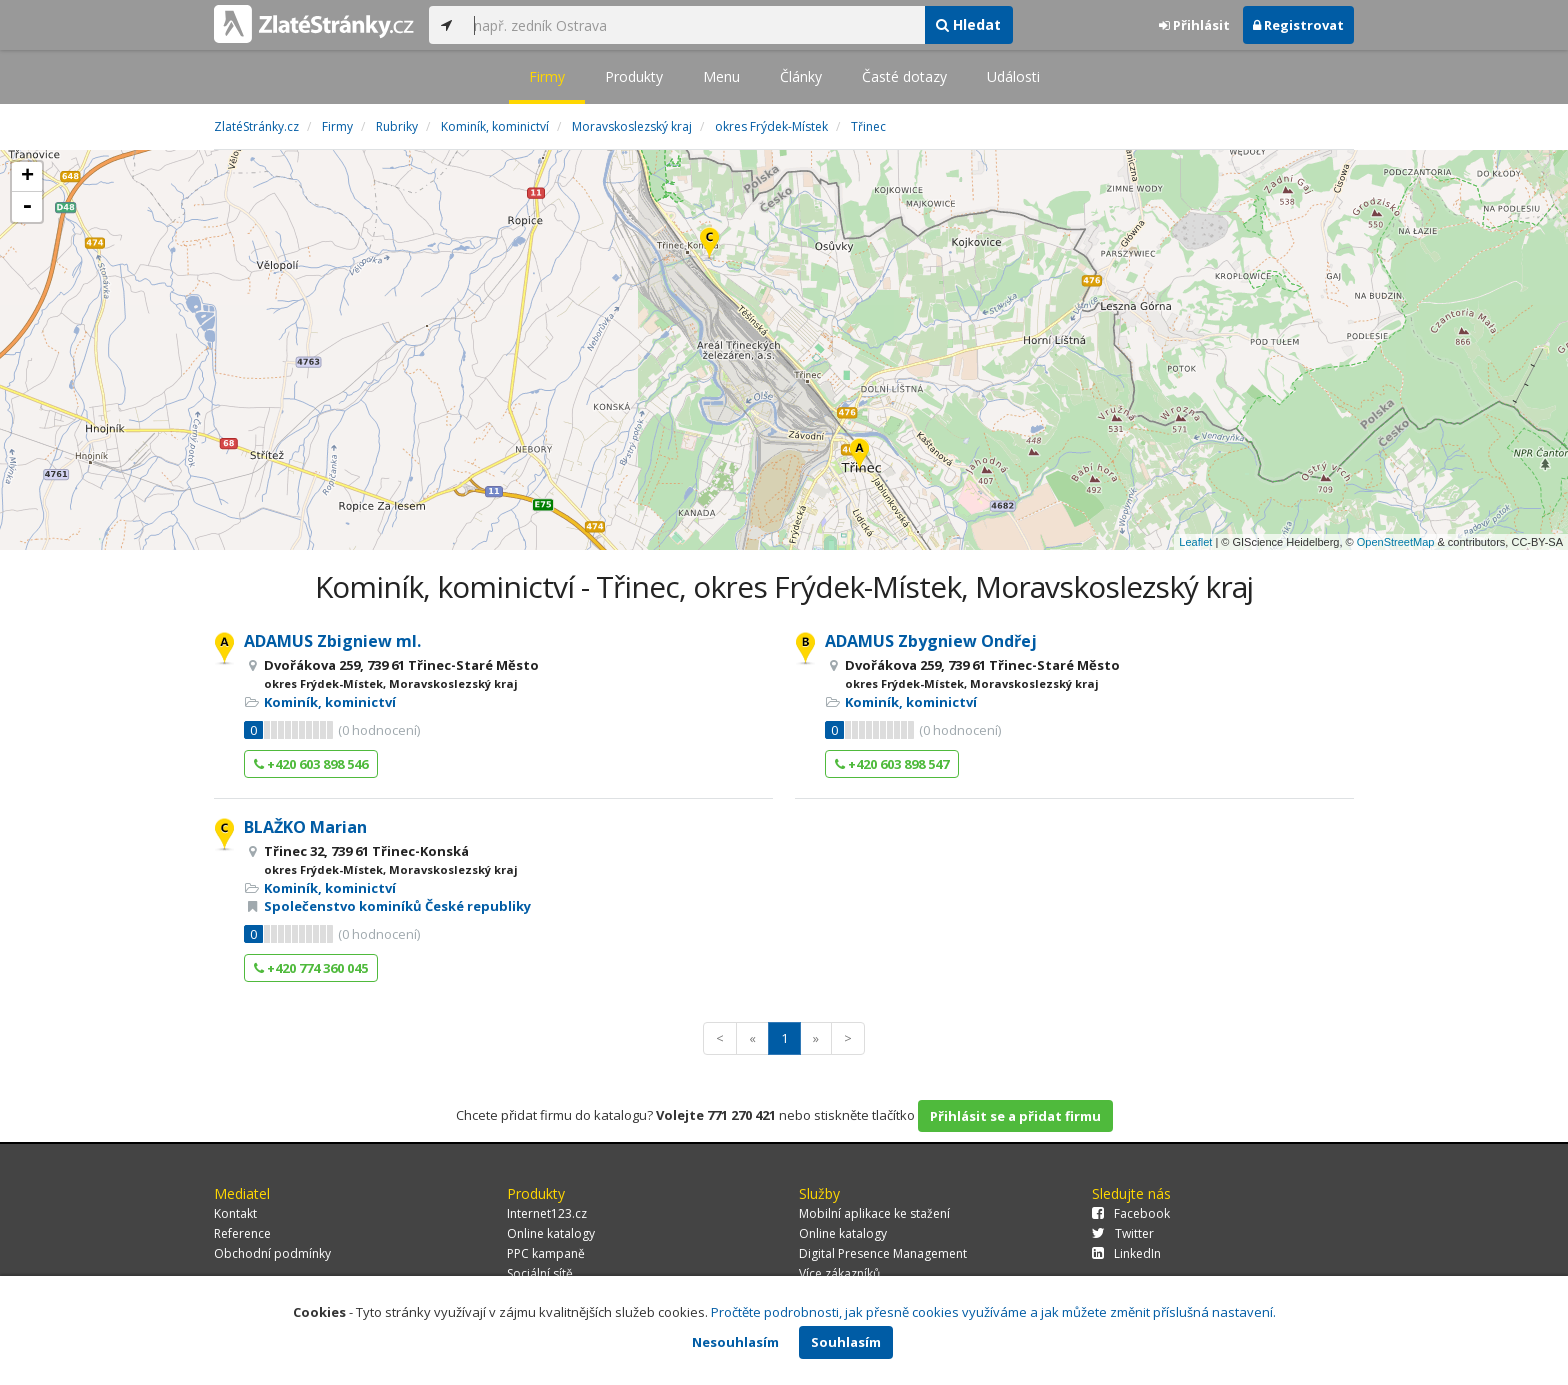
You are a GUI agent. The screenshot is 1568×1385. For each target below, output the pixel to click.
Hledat (968, 24)
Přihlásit (1194, 25)
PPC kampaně (546, 1253)
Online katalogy (551, 1233)
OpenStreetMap (1396, 542)
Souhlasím (846, 1342)
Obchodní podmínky (272, 1253)
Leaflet (1195, 542)
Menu (721, 76)
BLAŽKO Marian (305, 827)
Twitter (1123, 1233)
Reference (242, 1233)
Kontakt (235, 1213)
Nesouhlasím (735, 1342)
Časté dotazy (904, 76)
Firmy (547, 76)
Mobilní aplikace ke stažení (874, 1213)
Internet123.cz (547, 1213)
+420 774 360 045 (311, 968)
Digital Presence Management (883, 1253)
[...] (694, 25)
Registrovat (1298, 25)
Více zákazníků (839, 1273)
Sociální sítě (540, 1273)
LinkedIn (1126, 1253)
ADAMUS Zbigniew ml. (332, 641)
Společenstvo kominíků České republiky (397, 906)
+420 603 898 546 (311, 764)
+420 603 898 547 (892, 764)
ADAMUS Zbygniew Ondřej (931, 641)
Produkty (634, 76)
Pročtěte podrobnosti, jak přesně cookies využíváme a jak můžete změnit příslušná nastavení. (993, 1312)
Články (801, 76)
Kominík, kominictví (330, 702)
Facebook (1131, 1213)
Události (1013, 76)
